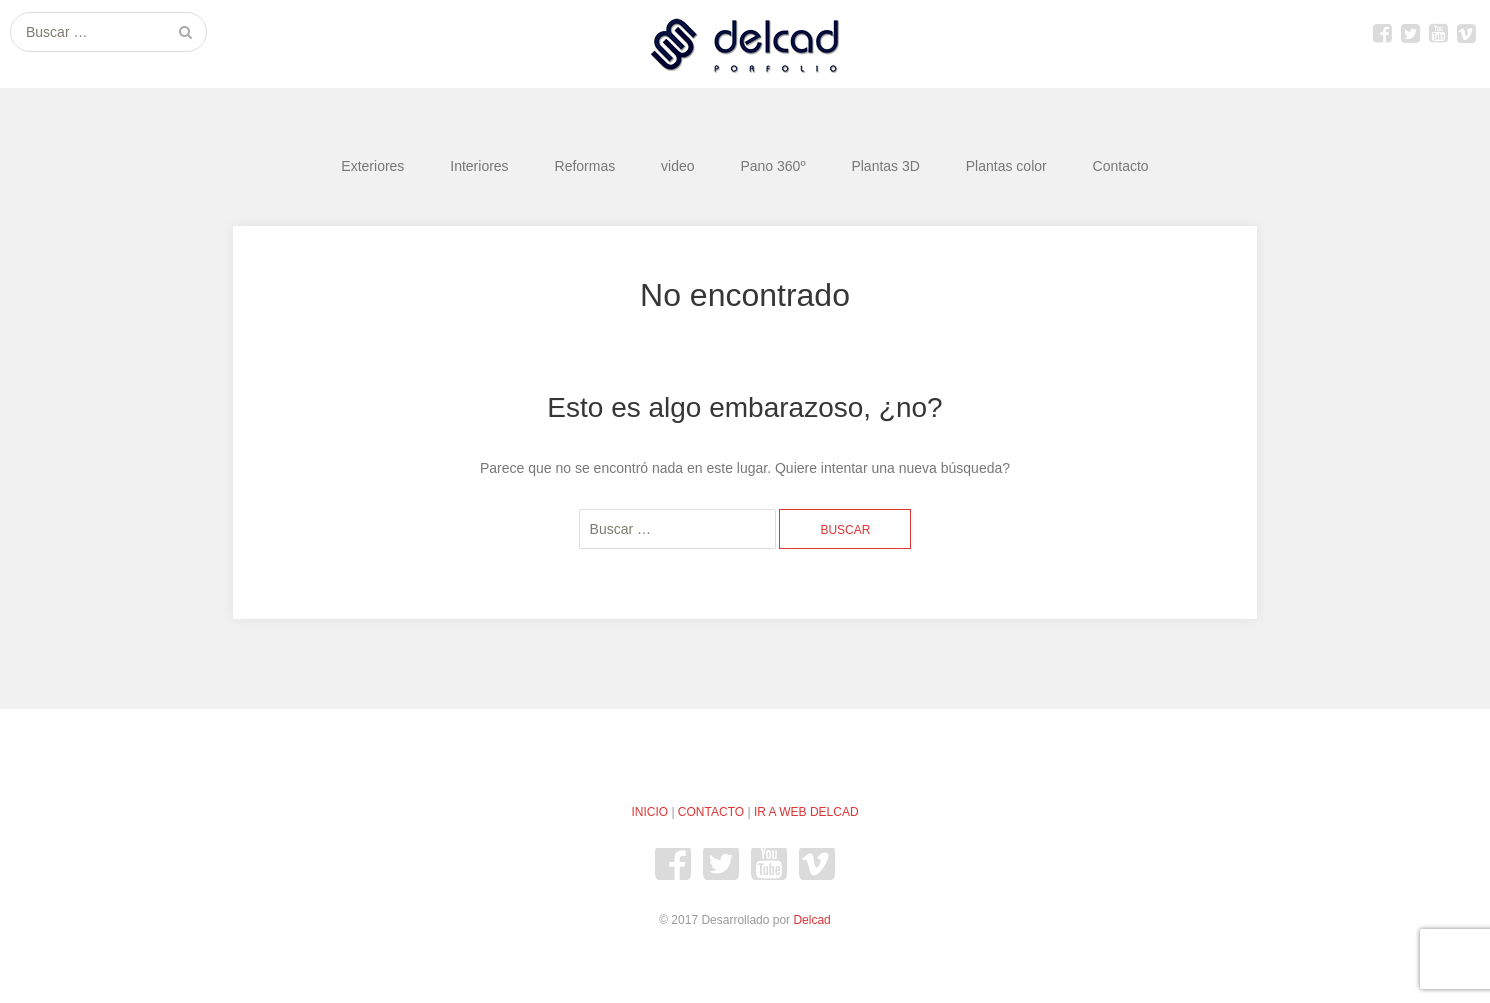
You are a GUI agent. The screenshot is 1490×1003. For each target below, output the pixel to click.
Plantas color (1006, 166)
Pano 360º (772, 166)
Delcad (811, 920)
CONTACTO (711, 812)
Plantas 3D (885, 166)
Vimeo (1466, 33)
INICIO (649, 812)
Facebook (1382, 33)
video (677, 166)
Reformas (585, 166)
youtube (1438, 33)
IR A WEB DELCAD (806, 812)
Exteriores (372, 166)
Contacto (1121, 166)
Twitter (1410, 33)
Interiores (479, 166)
